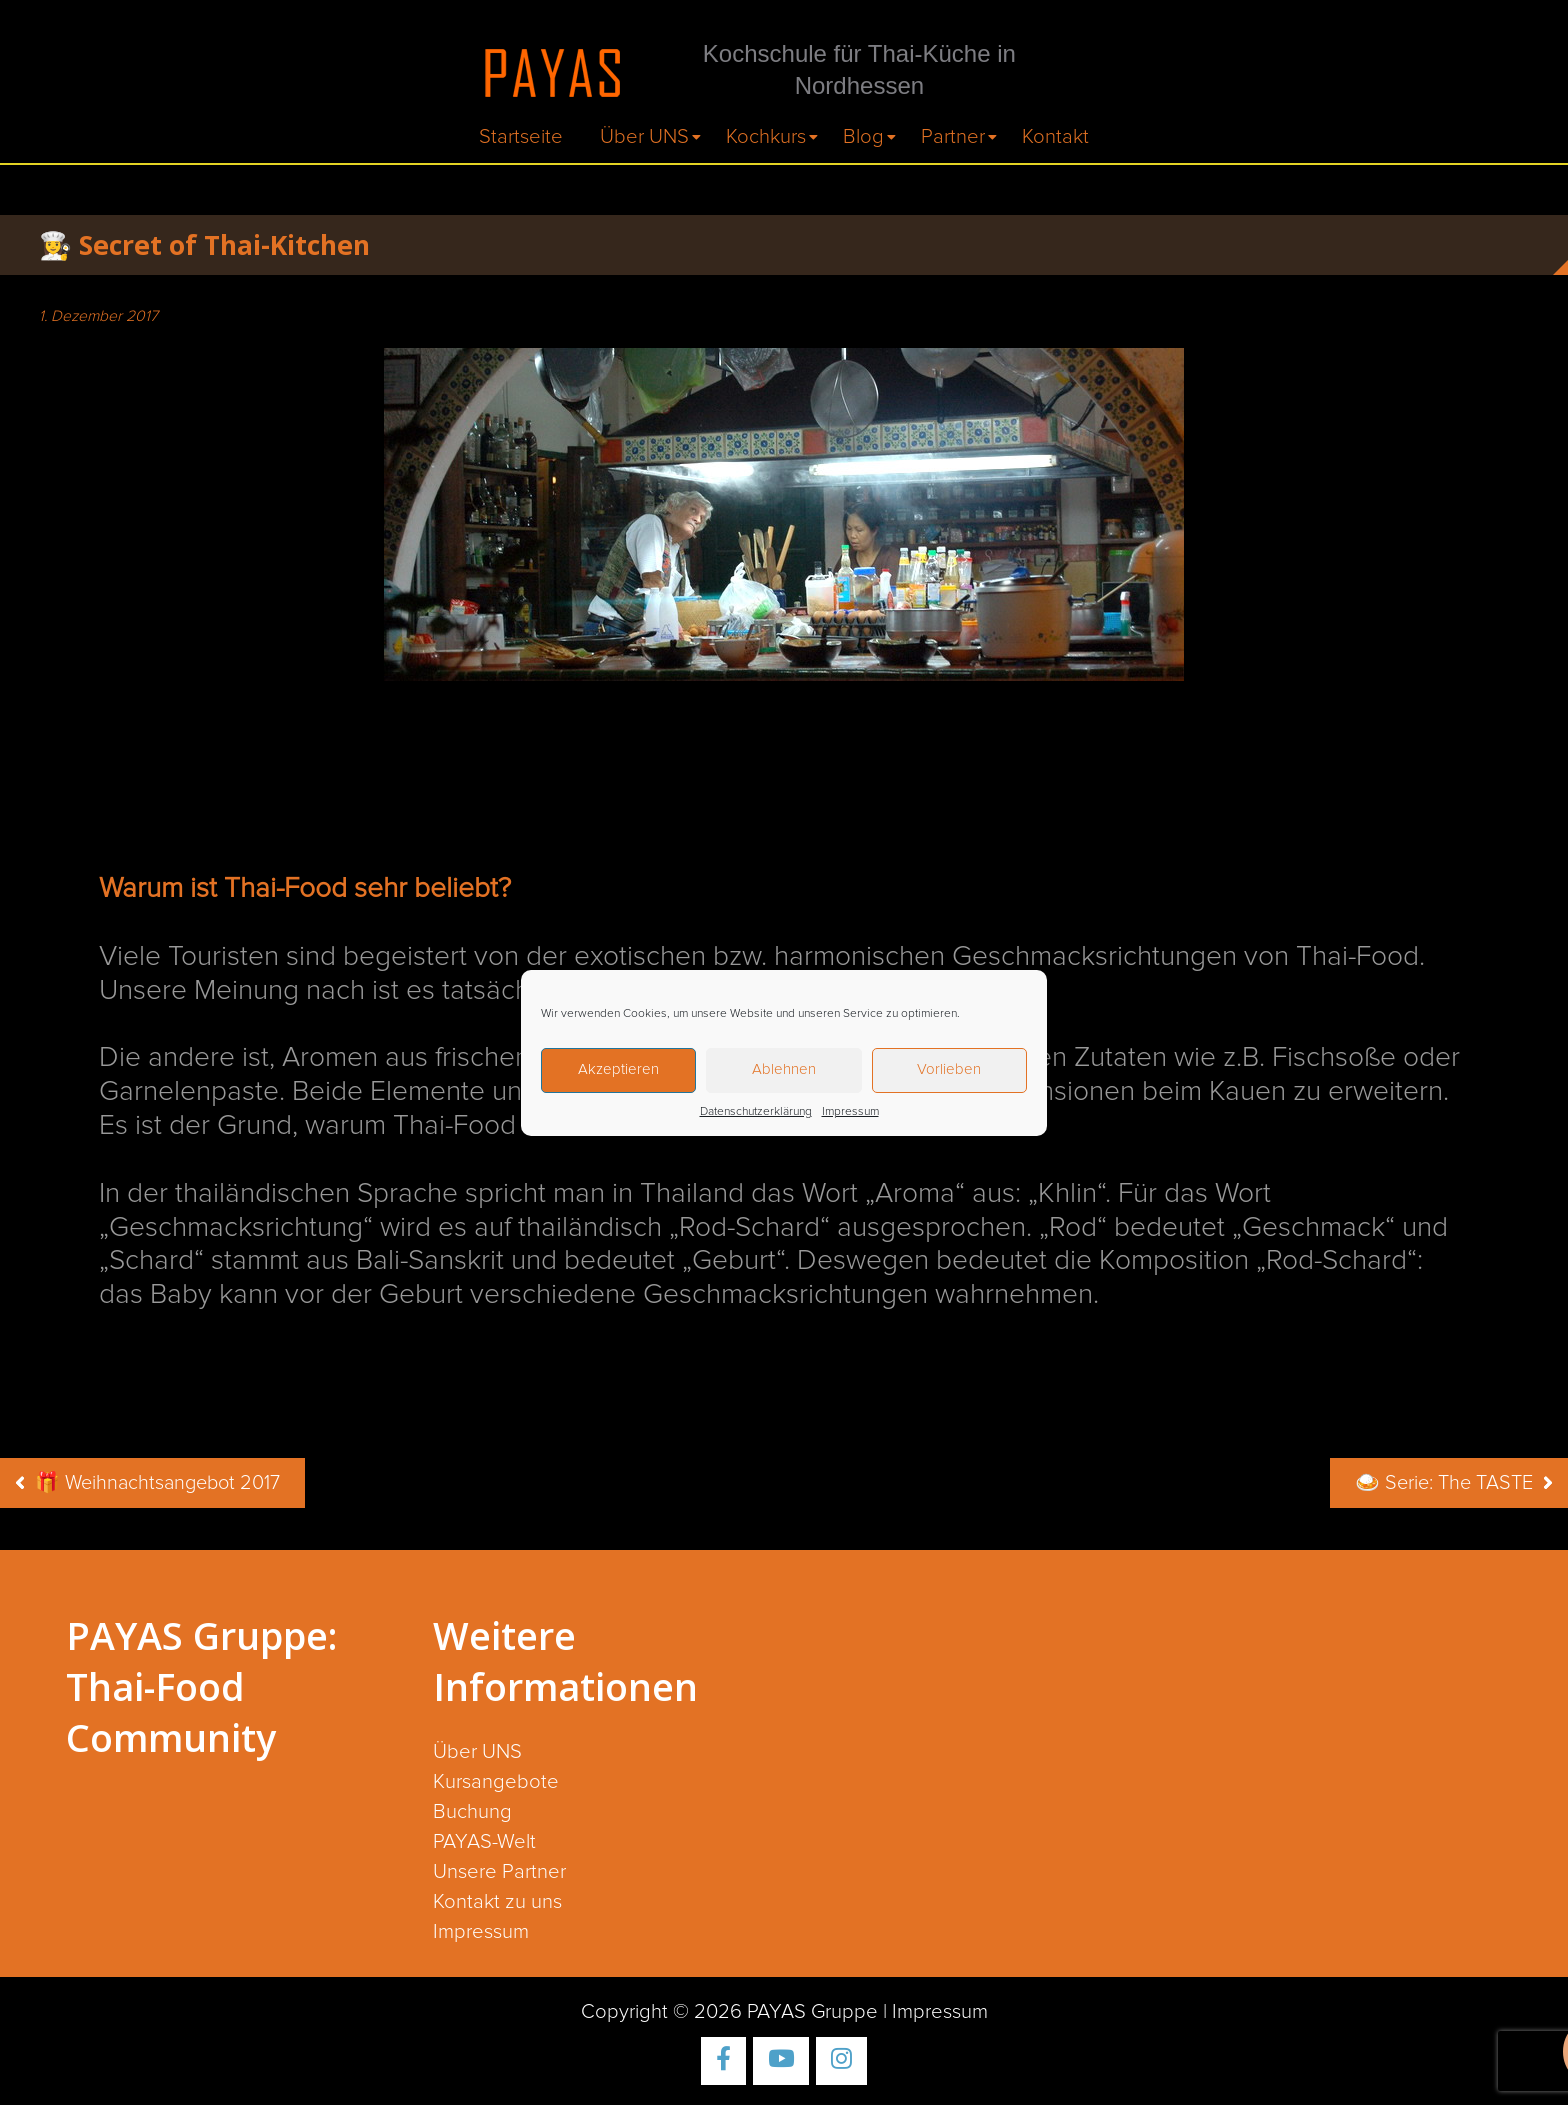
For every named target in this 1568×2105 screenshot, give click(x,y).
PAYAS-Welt (484, 1842)
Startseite (521, 137)
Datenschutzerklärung (756, 1112)
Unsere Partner (499, 1872)
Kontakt (1055, 137)
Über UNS (644, 137)
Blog (863, 137)
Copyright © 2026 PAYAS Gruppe (729, 2012)
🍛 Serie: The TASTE (1444, 1483)
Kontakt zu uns (497, 1902)
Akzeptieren (618, 1069)
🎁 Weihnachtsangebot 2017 (157, 1483)
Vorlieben (949, 1069)
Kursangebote (496, 1782)
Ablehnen (784, 1069)
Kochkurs (766, 137)
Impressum (850, 1112)
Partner (953, 137)
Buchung (472, 1812)
